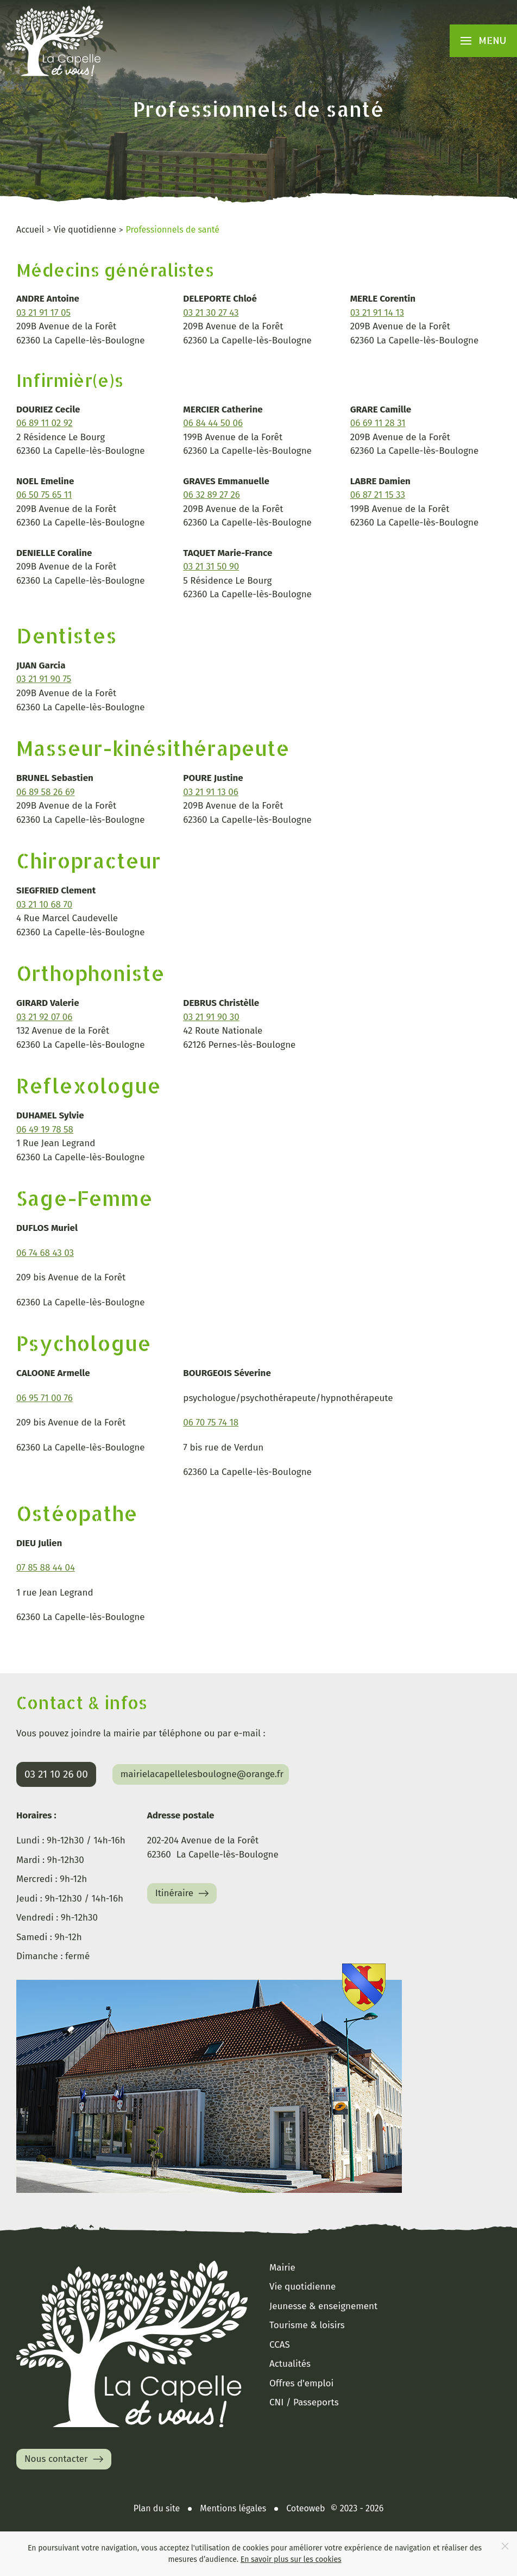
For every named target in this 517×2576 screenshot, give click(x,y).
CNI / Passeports (304, 2402)
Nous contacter (65, 2459)
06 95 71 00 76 (44, 1398)
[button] (484, 40)
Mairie (282, 2267)
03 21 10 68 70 (44, 904)
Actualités (290, 2363)
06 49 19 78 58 (44, 1129)
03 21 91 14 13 (377, 312)
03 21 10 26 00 (56, 1774)
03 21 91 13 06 (210, 792)
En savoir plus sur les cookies (291, 2559)
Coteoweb (305, 2508)
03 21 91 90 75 (43, 679)
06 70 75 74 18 (210, 1422)
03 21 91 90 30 (211, 1017)
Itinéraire (183, 1893)
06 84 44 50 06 (213, 423)
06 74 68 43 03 (45, 1253)
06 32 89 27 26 (211, 495)
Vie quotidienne (302, 2286)
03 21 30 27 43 (210, 312)
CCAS (279, 2344)
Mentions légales (233, 2508)
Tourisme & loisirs (307, 2325)
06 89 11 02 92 (44, 423)
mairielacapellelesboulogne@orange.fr (202, 1774)
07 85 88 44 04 (45, 1567)
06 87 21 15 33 (377, 495)
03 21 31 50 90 (211, 566)
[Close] (505, 2546)
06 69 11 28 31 (378, 423)
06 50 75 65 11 (44, 495)
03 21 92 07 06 (44, 1017)
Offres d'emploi (301, 2383)
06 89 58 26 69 (45, 792)
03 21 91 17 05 (43, 312)
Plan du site (157, 2508)
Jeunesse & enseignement (323, 2306)
